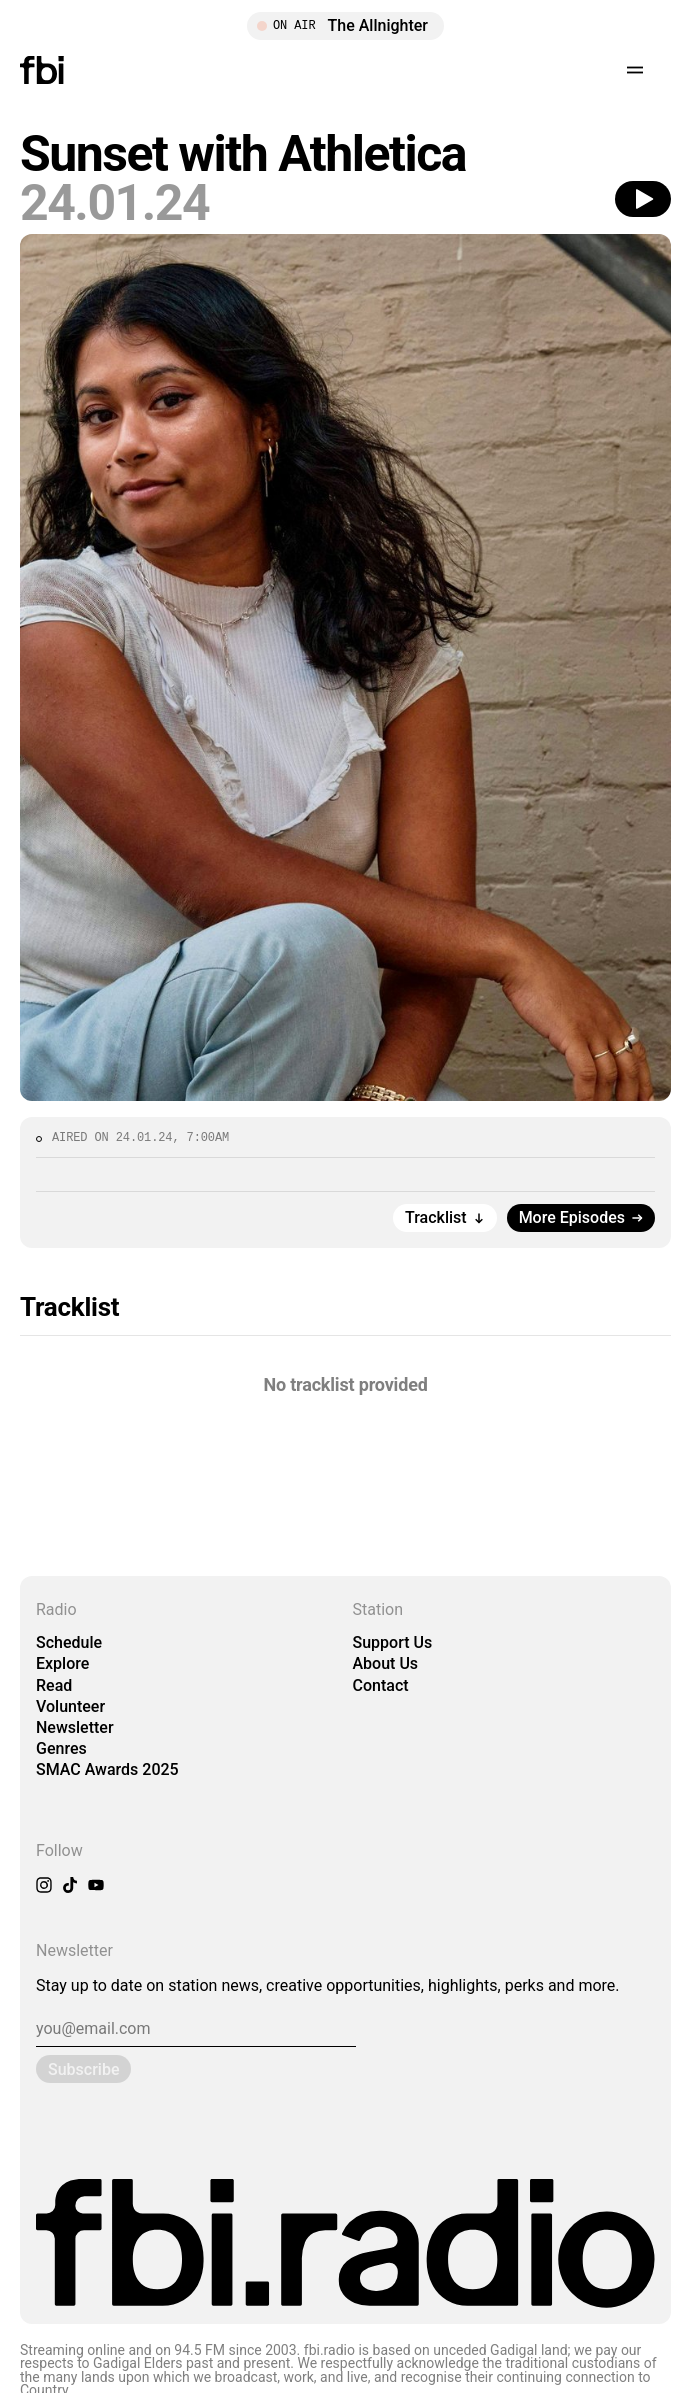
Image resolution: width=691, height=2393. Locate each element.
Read (54, 1685)
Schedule (69, 1642)
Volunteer (70, 1706)
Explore (62, 1663)
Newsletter (75, 1727)
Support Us (393, 1642)
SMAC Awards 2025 (107, 1769)
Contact (381, 1685)
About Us (386, 1663)
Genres (61, 1748)
